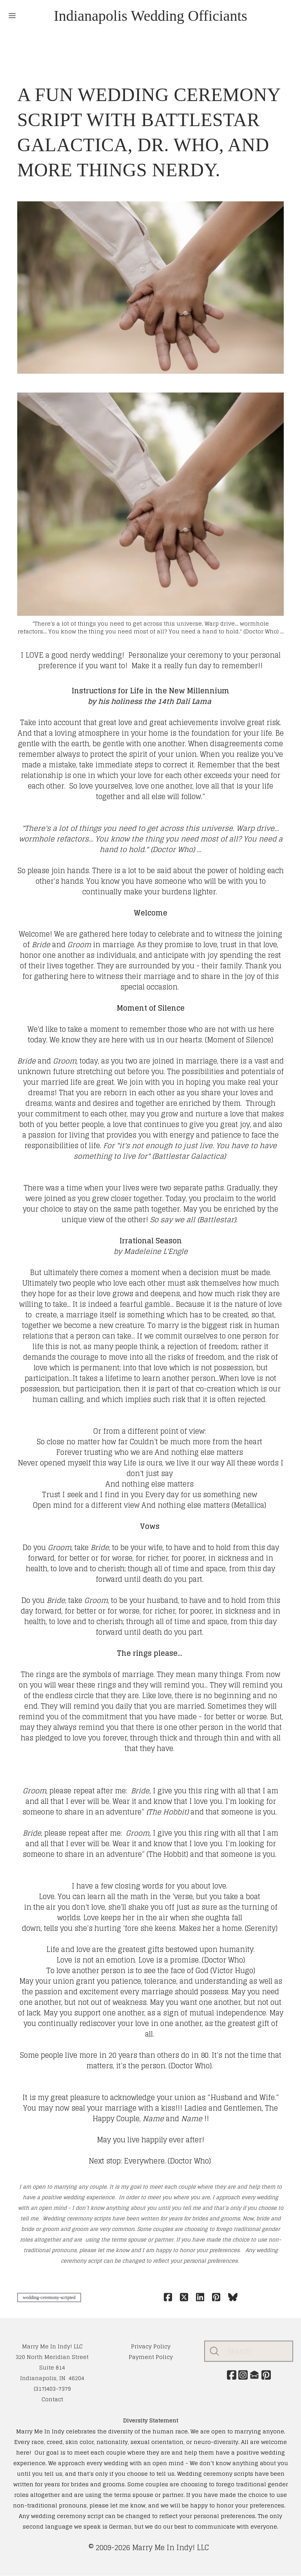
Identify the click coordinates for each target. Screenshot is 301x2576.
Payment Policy (151, 2357)
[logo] (150, 16)
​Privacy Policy (150, 2346)
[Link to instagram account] (242, 2375)
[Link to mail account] (255, 2375)
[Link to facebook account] (230, 2375)
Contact (52, 2399)
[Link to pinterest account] (267, 2375)
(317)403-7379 (52, 2388)
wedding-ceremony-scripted (49, 2297)
